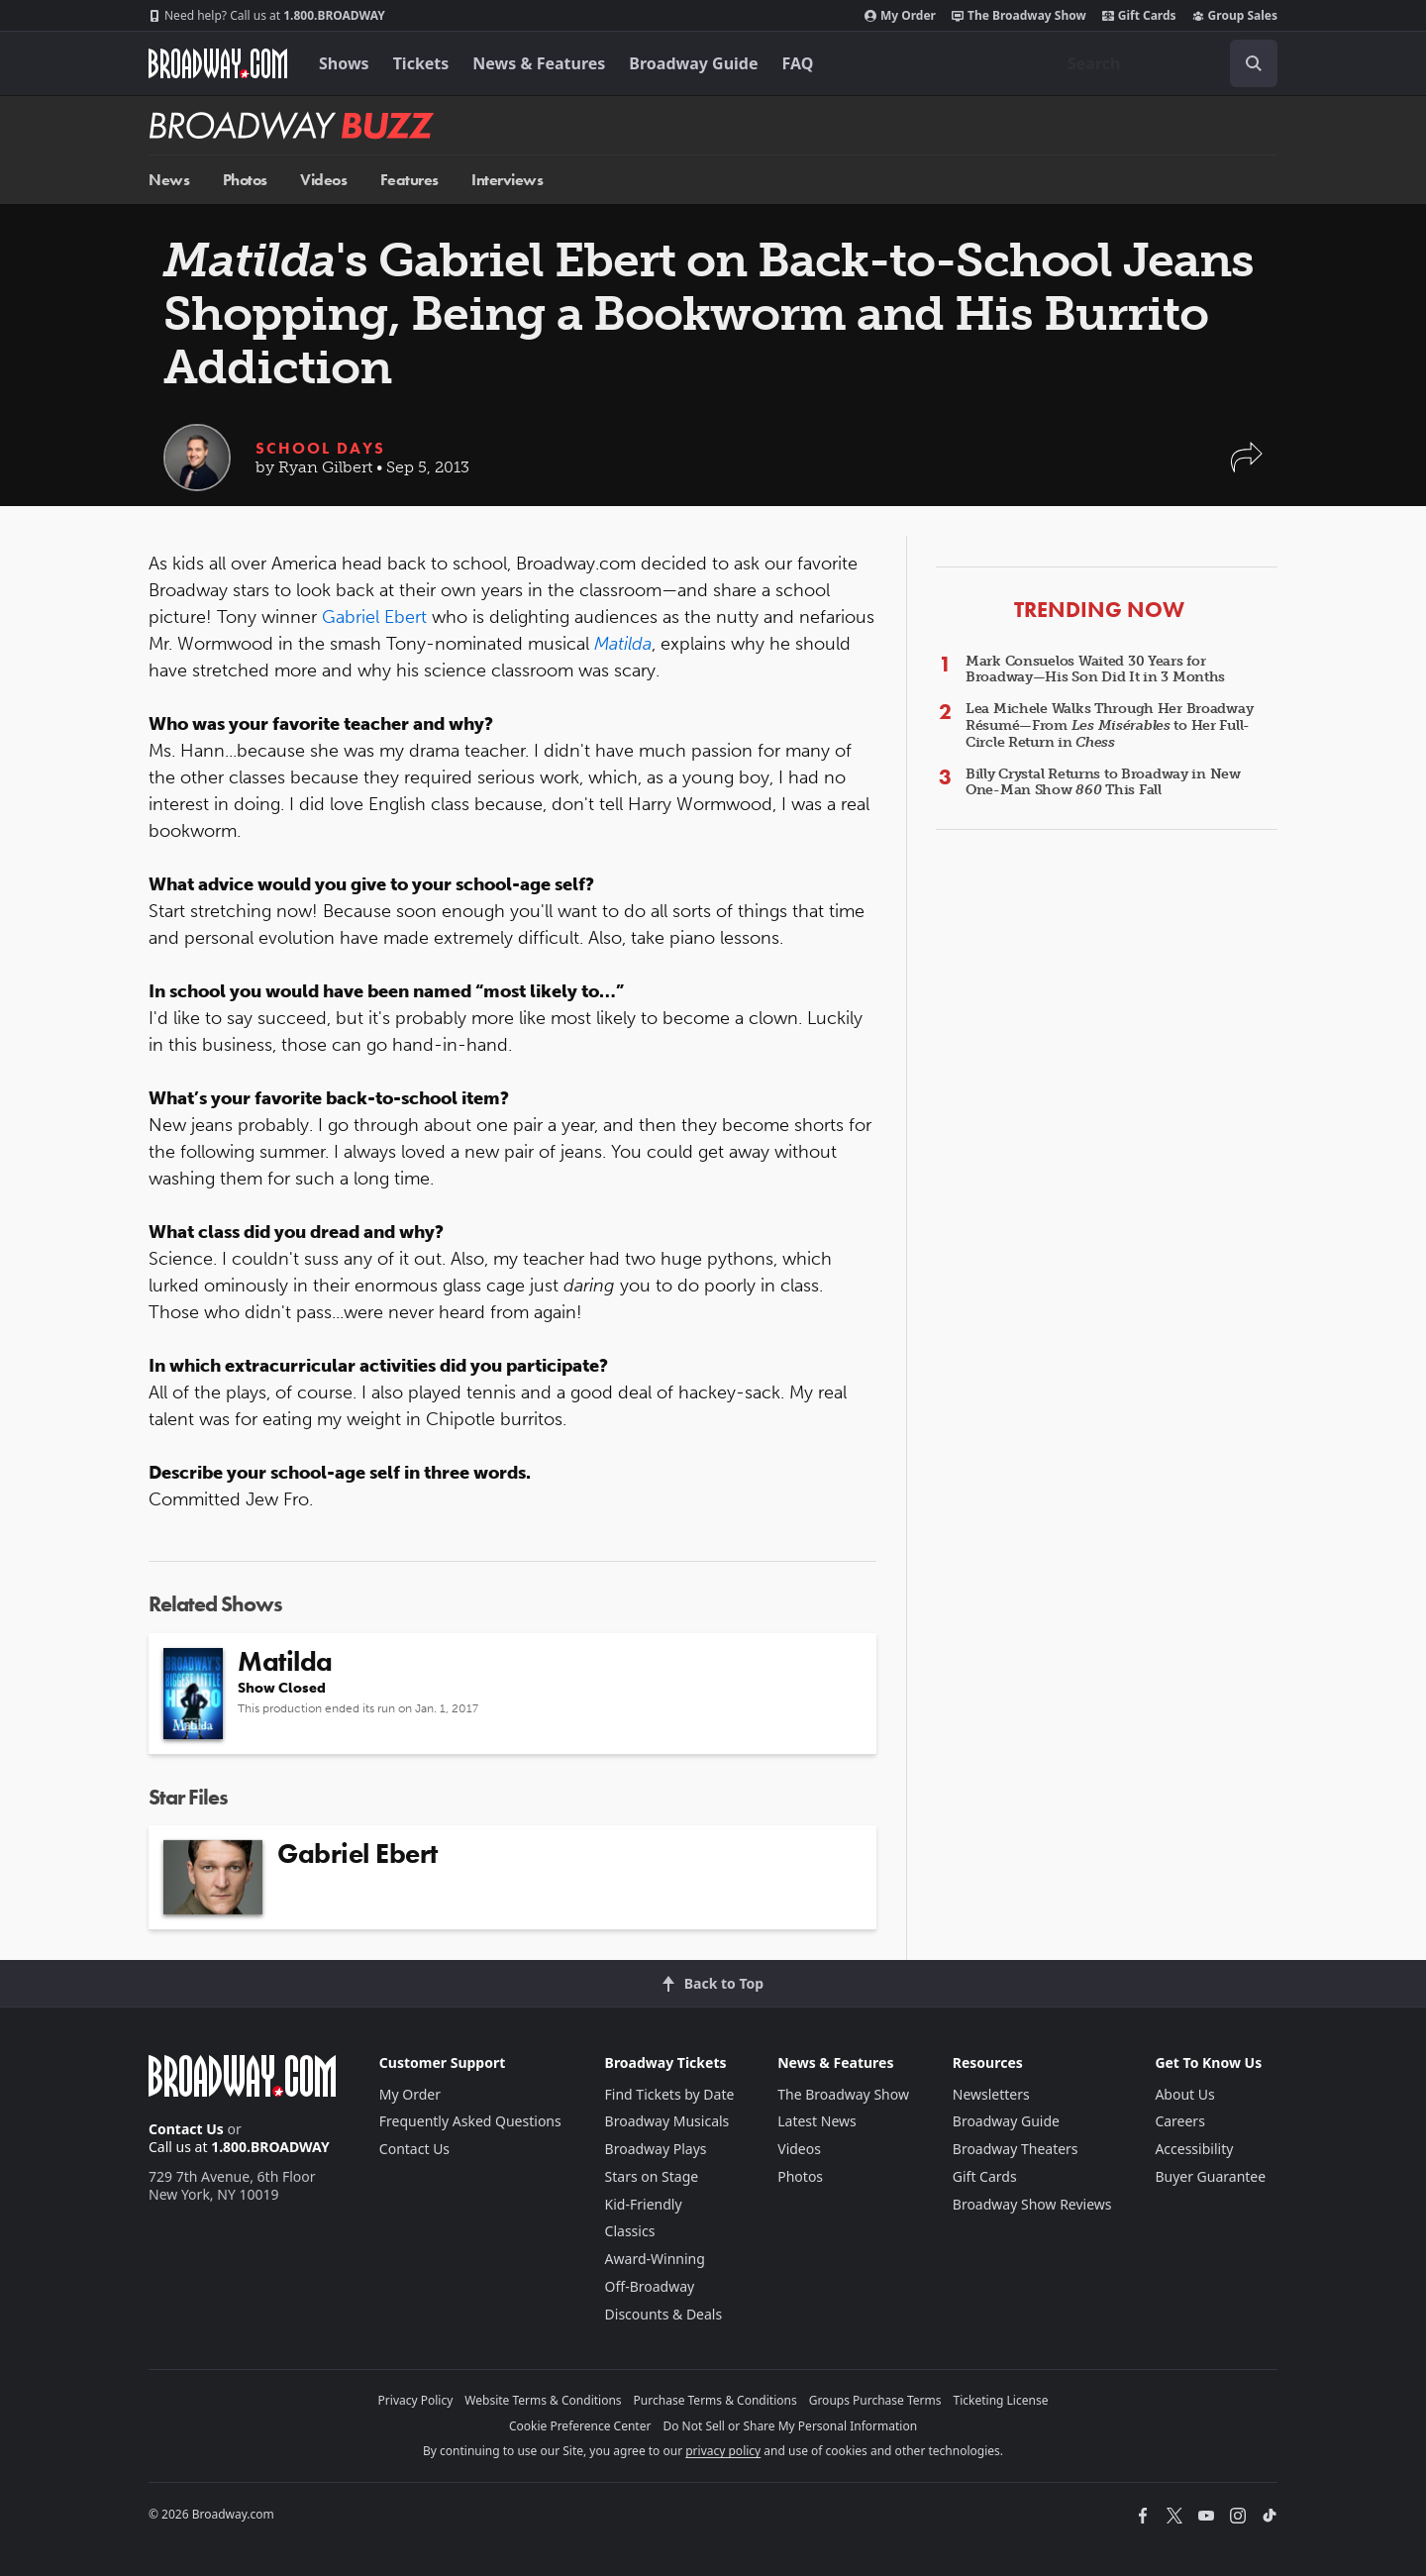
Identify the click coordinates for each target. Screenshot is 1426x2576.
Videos (323, 179)
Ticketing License (1001, 2400)
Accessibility (1194, 2148)
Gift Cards (1139, 16)
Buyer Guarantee (1210, 2176)
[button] (1247, 467)
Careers (1179, 2121)
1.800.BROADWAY (267, 16)
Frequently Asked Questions (470, 2121)
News (169, 179)
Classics (630, 2230)
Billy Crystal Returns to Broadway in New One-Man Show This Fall (1103, 782)
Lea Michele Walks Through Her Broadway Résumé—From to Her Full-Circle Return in (1109, 725)
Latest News (817, 2121)
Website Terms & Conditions (542, 2400)
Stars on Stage (652, 2176)
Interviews (507, 179)
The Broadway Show (1019, 16)
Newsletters (991, 2094)
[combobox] (1164, 63)
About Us (1184, 2094)
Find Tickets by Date (670, 2094)
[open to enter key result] (1253, 63)
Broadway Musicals (667, 2121)
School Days (320, 448)
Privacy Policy (416, 2400)
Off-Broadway (650, 2286)
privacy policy (723, 2450)
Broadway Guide (693, 63)
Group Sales (1234, 16)
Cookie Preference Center (580, 2426)
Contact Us (186, 2128)
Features (409, 179)
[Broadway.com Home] (218, 63)
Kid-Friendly (643, 2204)
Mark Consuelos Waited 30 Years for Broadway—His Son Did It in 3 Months (1095, 669)
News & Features (538, 63)
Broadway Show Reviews (1032, 2204)
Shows (344, 63)
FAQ (798, 63)
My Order (900, 16)
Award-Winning (655, 2258)
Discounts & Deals (664, 2314)
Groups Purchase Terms (875, 2400)
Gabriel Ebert (374, 617)
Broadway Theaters (1015, 2148)
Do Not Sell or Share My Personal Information (789, 2426)
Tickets (421, 63)
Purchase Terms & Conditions (715, 2400)
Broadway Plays (656, 2148)
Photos (245, 179)
